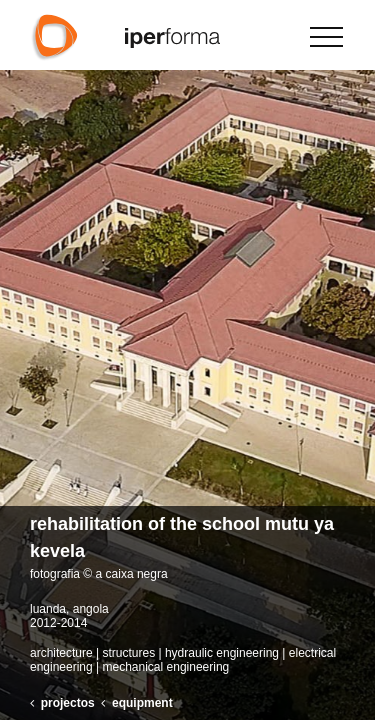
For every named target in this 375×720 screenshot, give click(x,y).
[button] (351, 360)
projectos (68, 703)
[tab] (187, 547)
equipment (142, 703)
